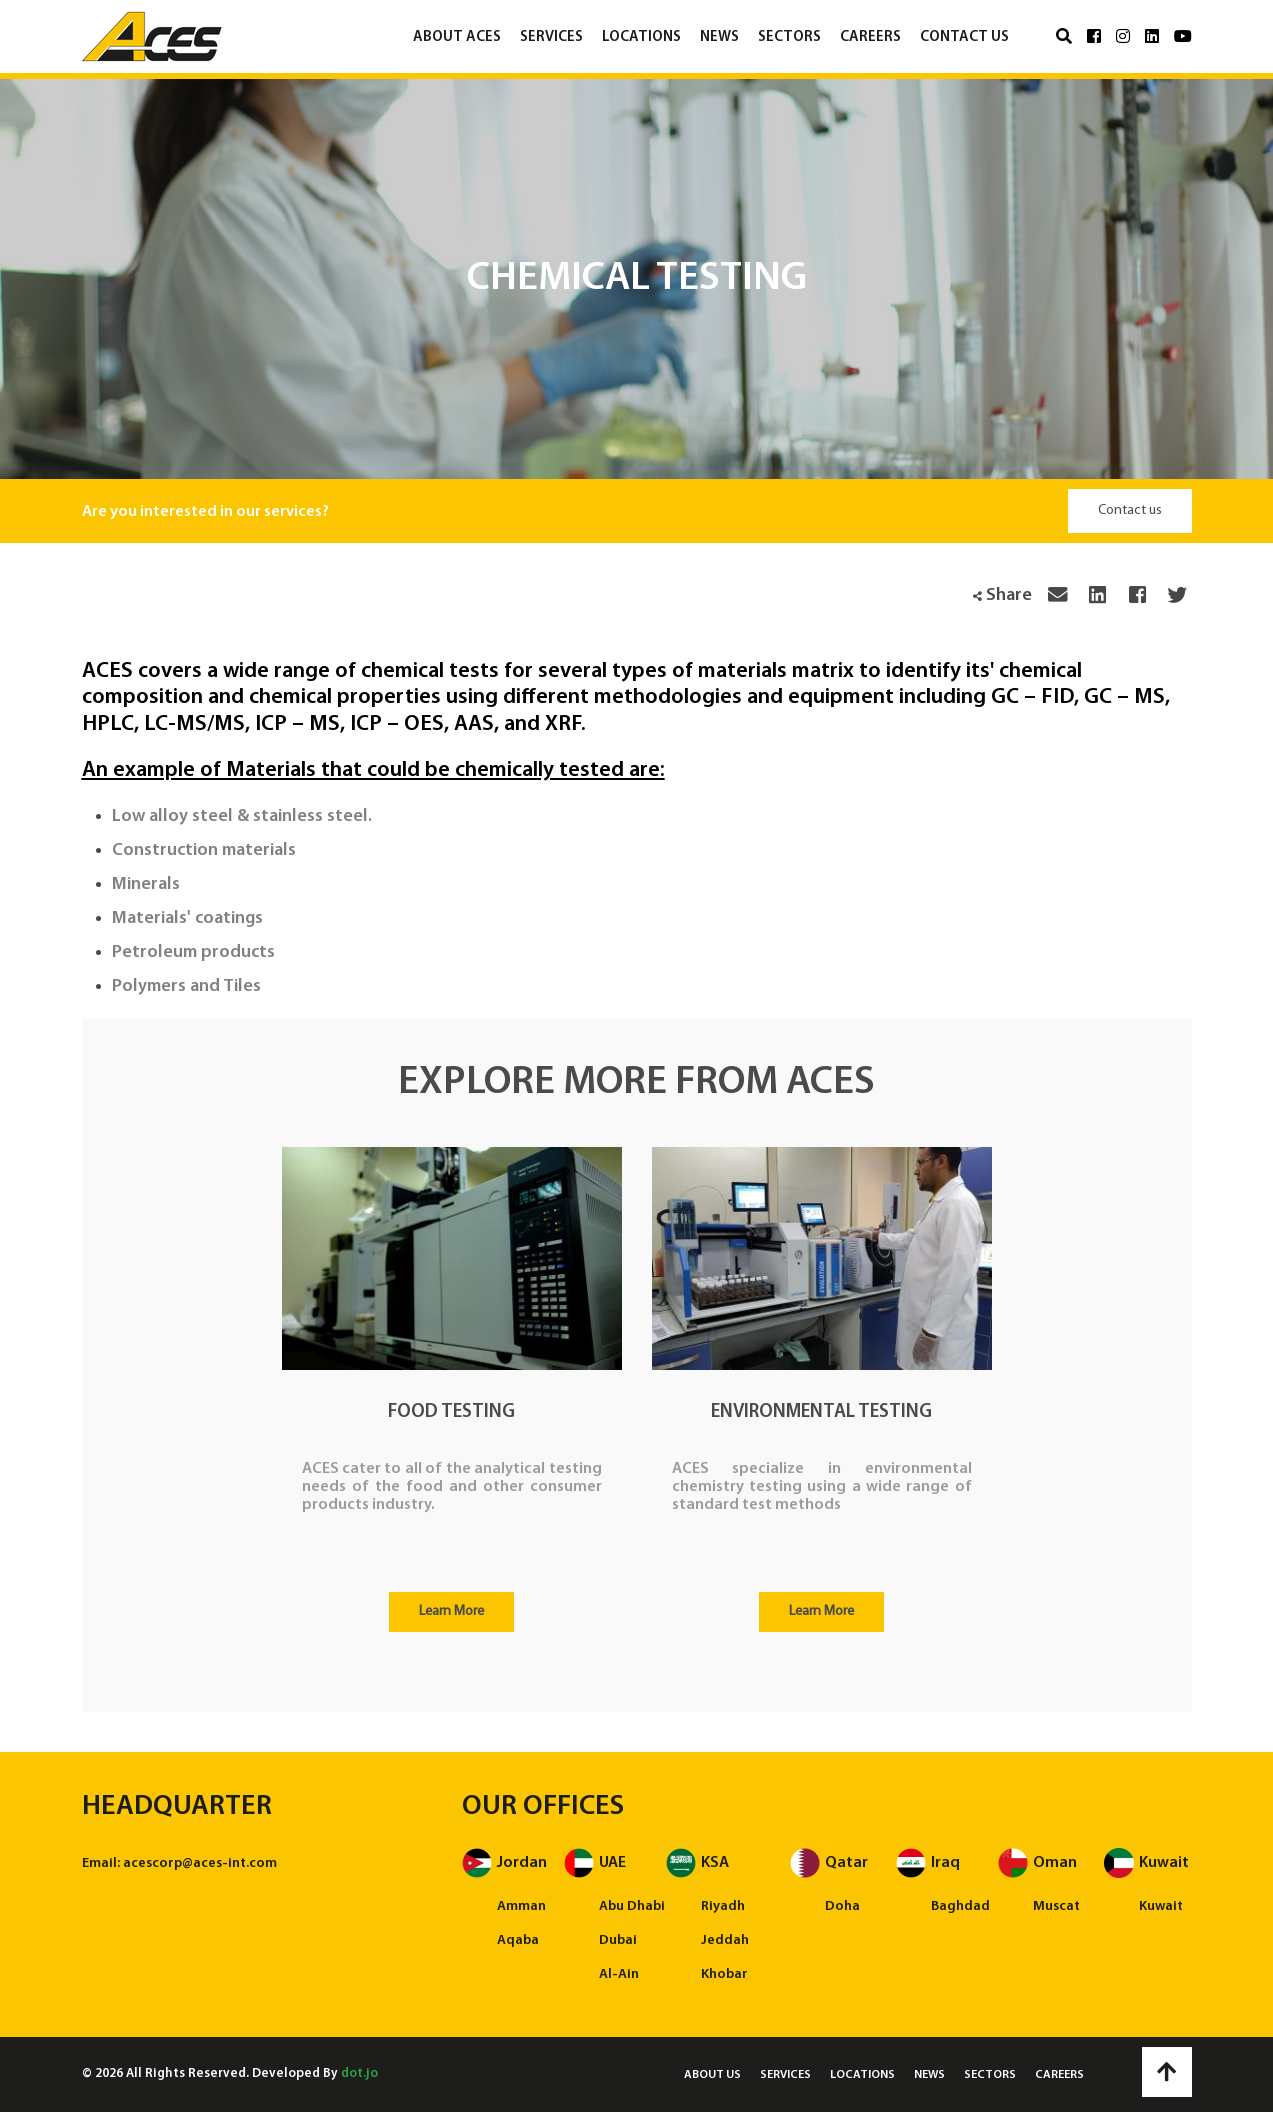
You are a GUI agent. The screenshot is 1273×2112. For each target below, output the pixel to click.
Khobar (724, 1974)
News (719, 37)
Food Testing (451, 1412)
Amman (521, 1906)
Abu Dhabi (632, 1906)
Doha (842, 1906)
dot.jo (359, 2073)
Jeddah (725, 1940)
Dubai (618, 1940)
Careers (870, 37)
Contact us (964, 37)
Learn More (451, 1611)
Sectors (789, 37)
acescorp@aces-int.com (200, 1863)
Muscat (1056, 1906)
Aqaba (518, 1940)
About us (712, 2075)
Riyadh (723, 1906)
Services (551, 37)
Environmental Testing (821, 1412)
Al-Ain (619, 1974)
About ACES (457, 37)
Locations (641, 37)
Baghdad (960, 1906)
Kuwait (1161, 1906)
